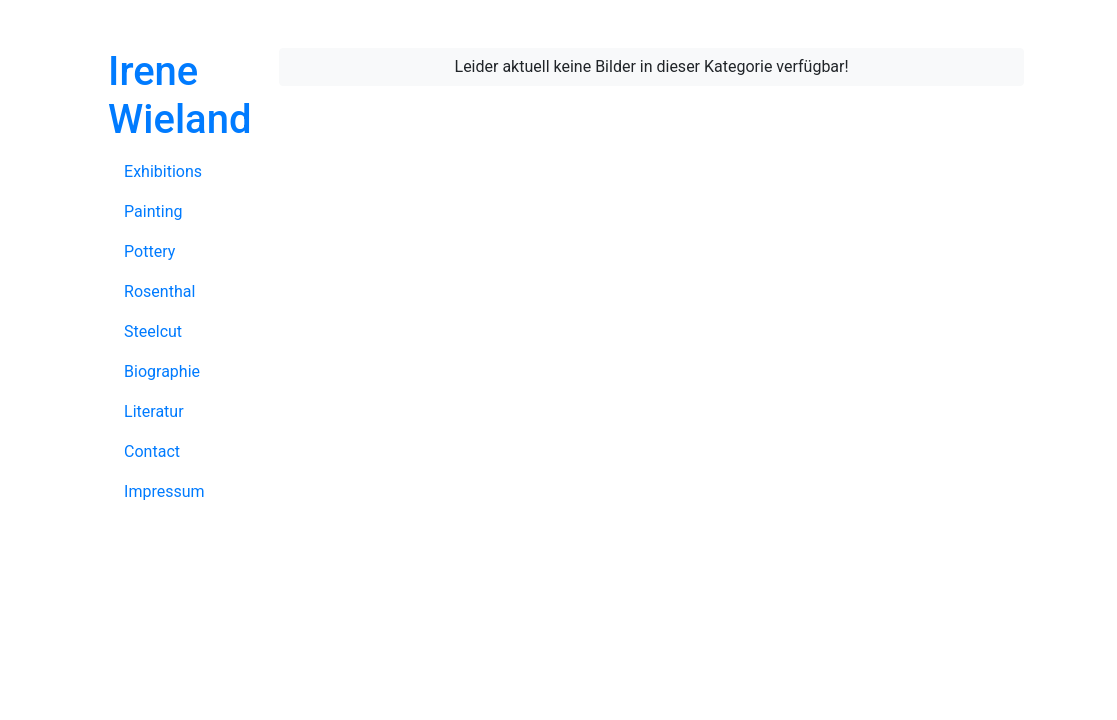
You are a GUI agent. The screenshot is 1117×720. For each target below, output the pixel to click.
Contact (152, 451)
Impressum (164, 491)
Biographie (162, 371)
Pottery (149, 251)
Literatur (154, 411)
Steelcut (153, 331)
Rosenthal (159, 291)
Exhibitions (163, 171)
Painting (153, 211)
